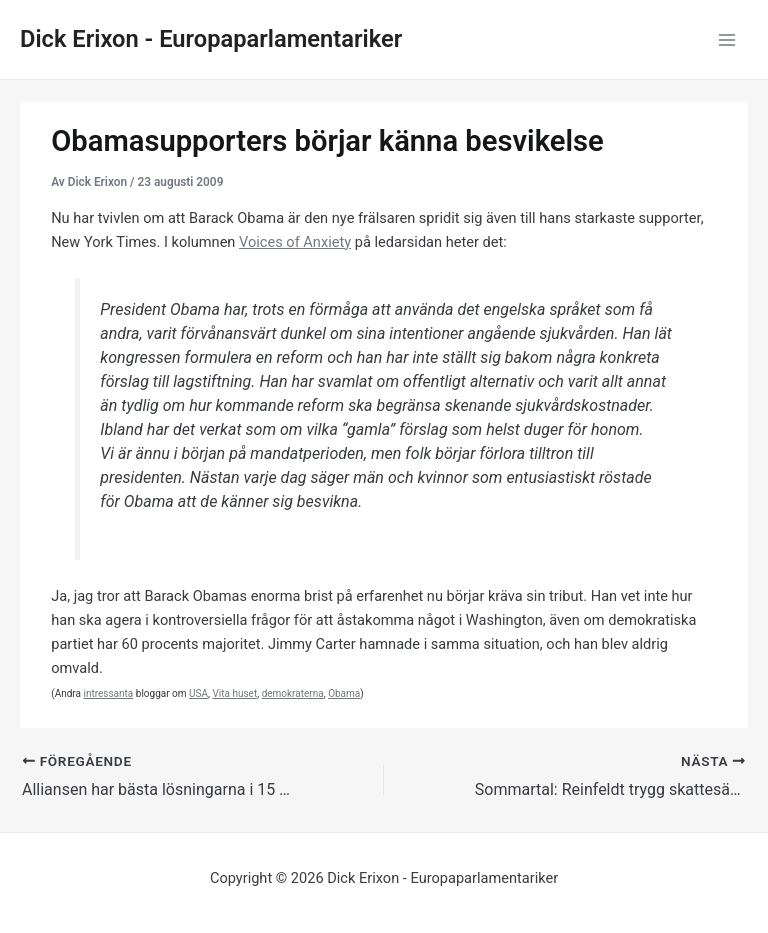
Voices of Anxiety (295, 242)
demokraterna (293, 693)
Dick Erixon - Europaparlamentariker (211, 39)
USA (198, 693)
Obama (344, 693)
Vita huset (234, 693)
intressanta (108, 693)
